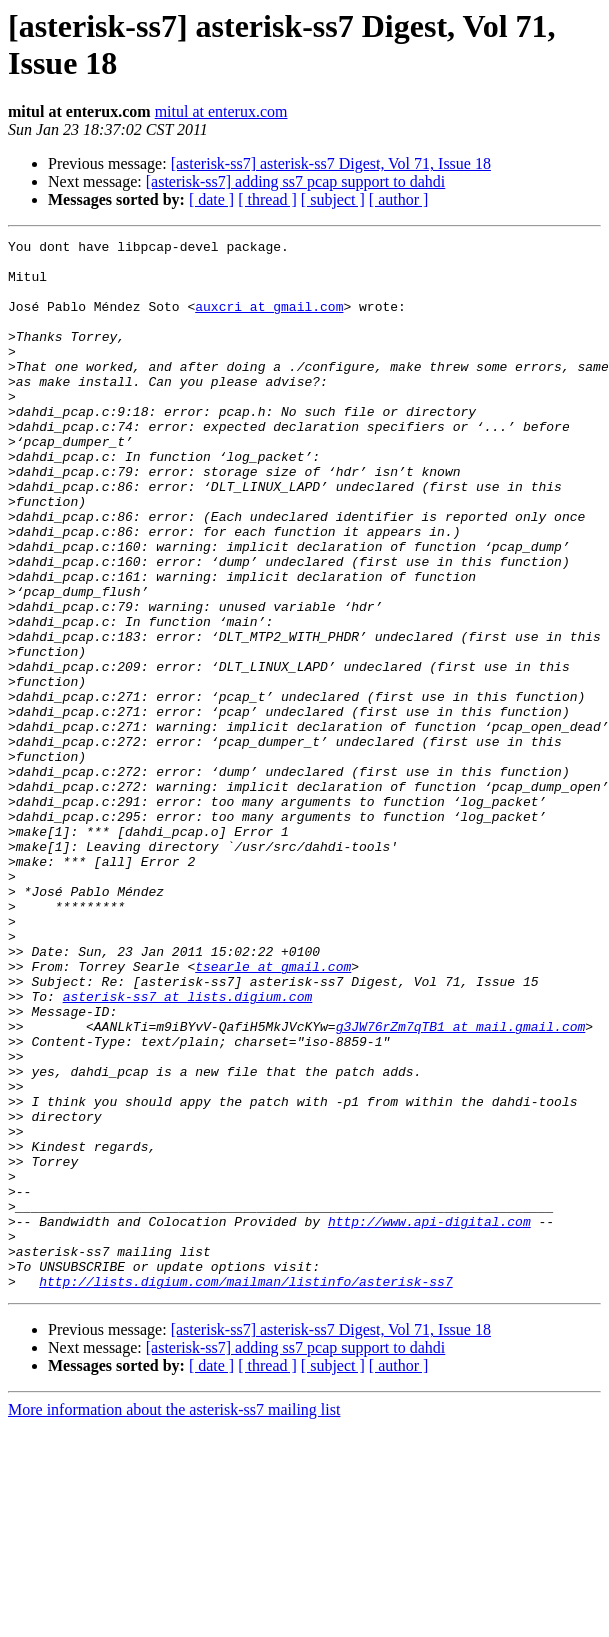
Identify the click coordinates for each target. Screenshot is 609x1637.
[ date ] (211, 199)
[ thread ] (267, 199)
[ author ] (399, 199)
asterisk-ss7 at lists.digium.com (188, 1149)
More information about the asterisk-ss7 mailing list (174, 1619)
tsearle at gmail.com (273, 1113)
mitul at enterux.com (221, 111)
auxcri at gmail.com (269, 321)
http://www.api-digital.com (429, 1419)
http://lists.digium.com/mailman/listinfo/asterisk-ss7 (245, 1491)
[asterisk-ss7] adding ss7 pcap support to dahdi (296, 181)
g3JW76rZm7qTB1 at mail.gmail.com (461, 1185)
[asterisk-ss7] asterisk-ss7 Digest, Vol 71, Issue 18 (331, 163)
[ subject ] (333, 199)
